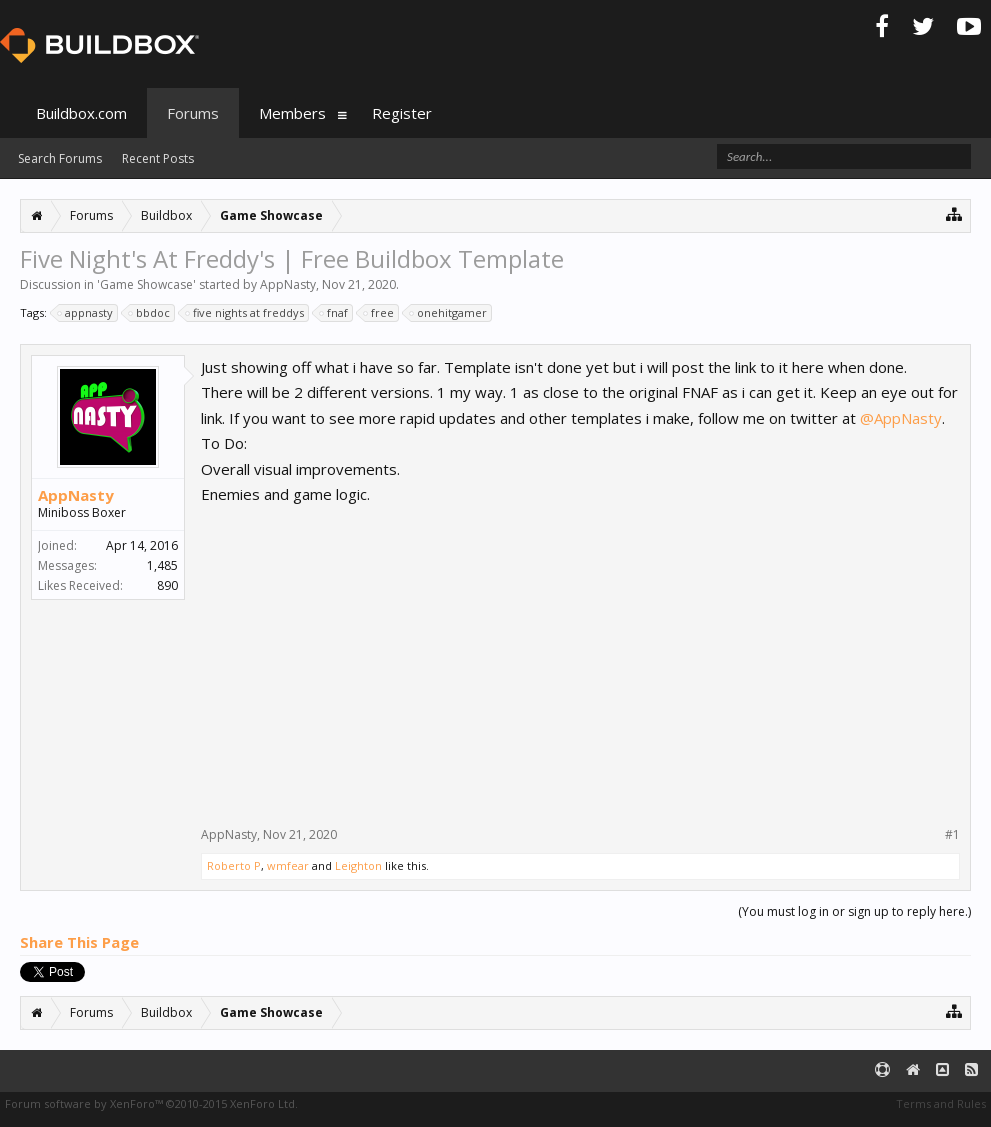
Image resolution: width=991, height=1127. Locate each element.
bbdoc (150, 313)
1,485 (162, 565)
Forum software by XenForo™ (151, 1103)
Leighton (358, 865)
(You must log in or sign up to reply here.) (854, 911)
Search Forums (60, 158)
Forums (193, 113)
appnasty (86, 313)
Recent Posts (158, 158)
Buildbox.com (81, 113)
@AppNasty (901, 418)
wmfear (288, 865)
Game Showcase (146, 284)
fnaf (334, 313)
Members (292, 113)
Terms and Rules (941, 1103)
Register (402, 113)
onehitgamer (449, 313)
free (379, 313)
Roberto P (234, 865)
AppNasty (288, 284)
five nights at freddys (245, 313)
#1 (952, 835)
